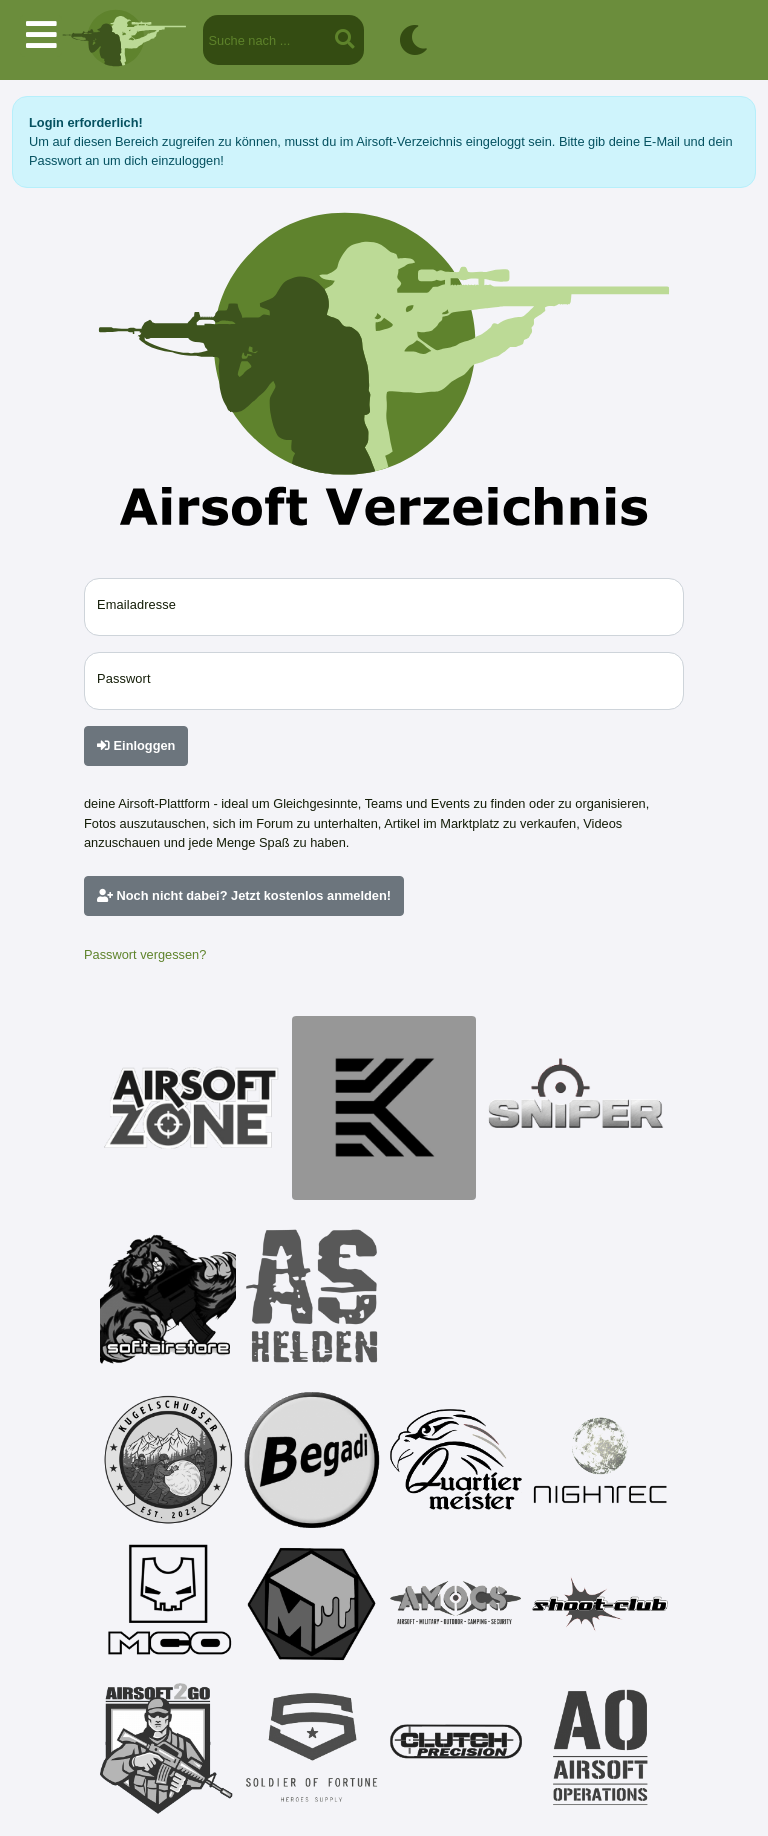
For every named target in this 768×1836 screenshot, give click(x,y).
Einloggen (136, 745)
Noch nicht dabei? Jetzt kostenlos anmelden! (244, 895)
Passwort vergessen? (145, 954)
